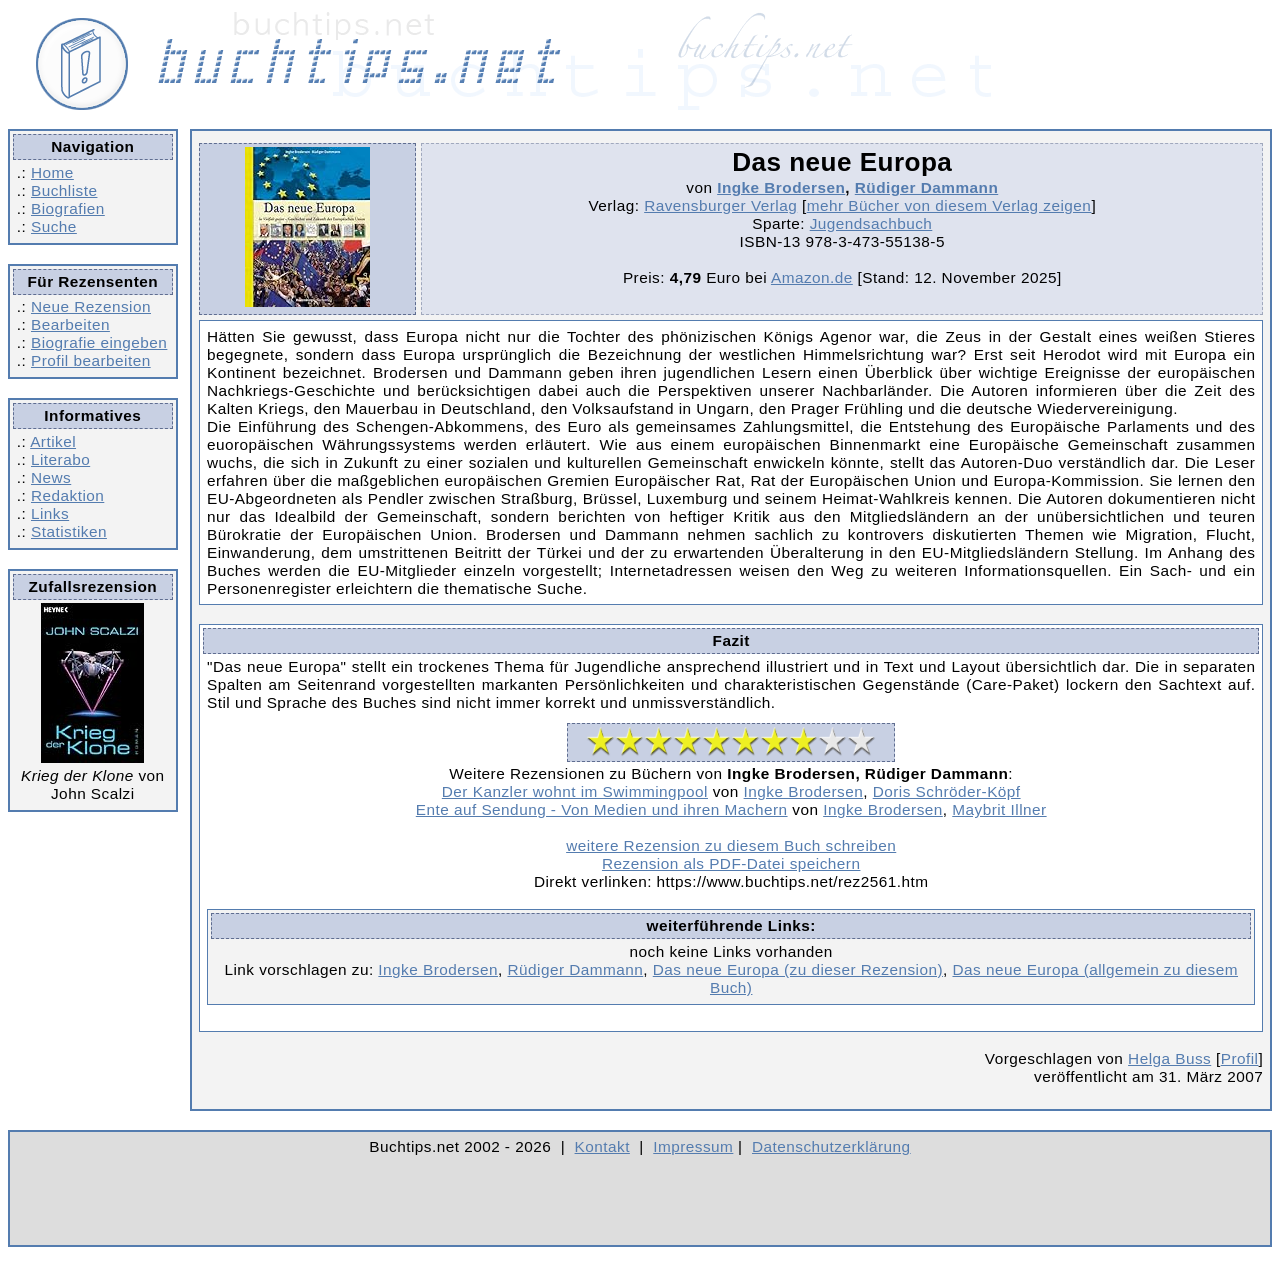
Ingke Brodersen (781, 187)
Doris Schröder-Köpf (947, 791)
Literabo (60, 459)
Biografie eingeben (99, 342)
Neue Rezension (91, 306)
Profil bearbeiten (91, 360)
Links (50, 513)
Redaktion (67, 495)
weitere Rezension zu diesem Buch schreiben (731, 845)
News (51, 477)
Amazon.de (812, 277)
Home (52, 172)
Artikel (53, 441)
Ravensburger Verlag (720, 205)
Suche (54, 226)
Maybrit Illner (999, 809)
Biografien (68, 208)
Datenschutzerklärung (831, 1146)
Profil (1240, 1058)
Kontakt (602, 1146)
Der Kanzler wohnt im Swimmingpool (575, 791)
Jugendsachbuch (871, 223)
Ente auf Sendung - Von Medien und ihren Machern (602, 809)
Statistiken (69, 531)
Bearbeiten (70, 324)
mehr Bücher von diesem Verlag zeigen (949, 205)
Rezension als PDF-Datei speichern (731, 863)
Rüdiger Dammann (926, 187)
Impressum (693, 1146)
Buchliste (64, 190)
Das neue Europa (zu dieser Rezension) (798, 969)
